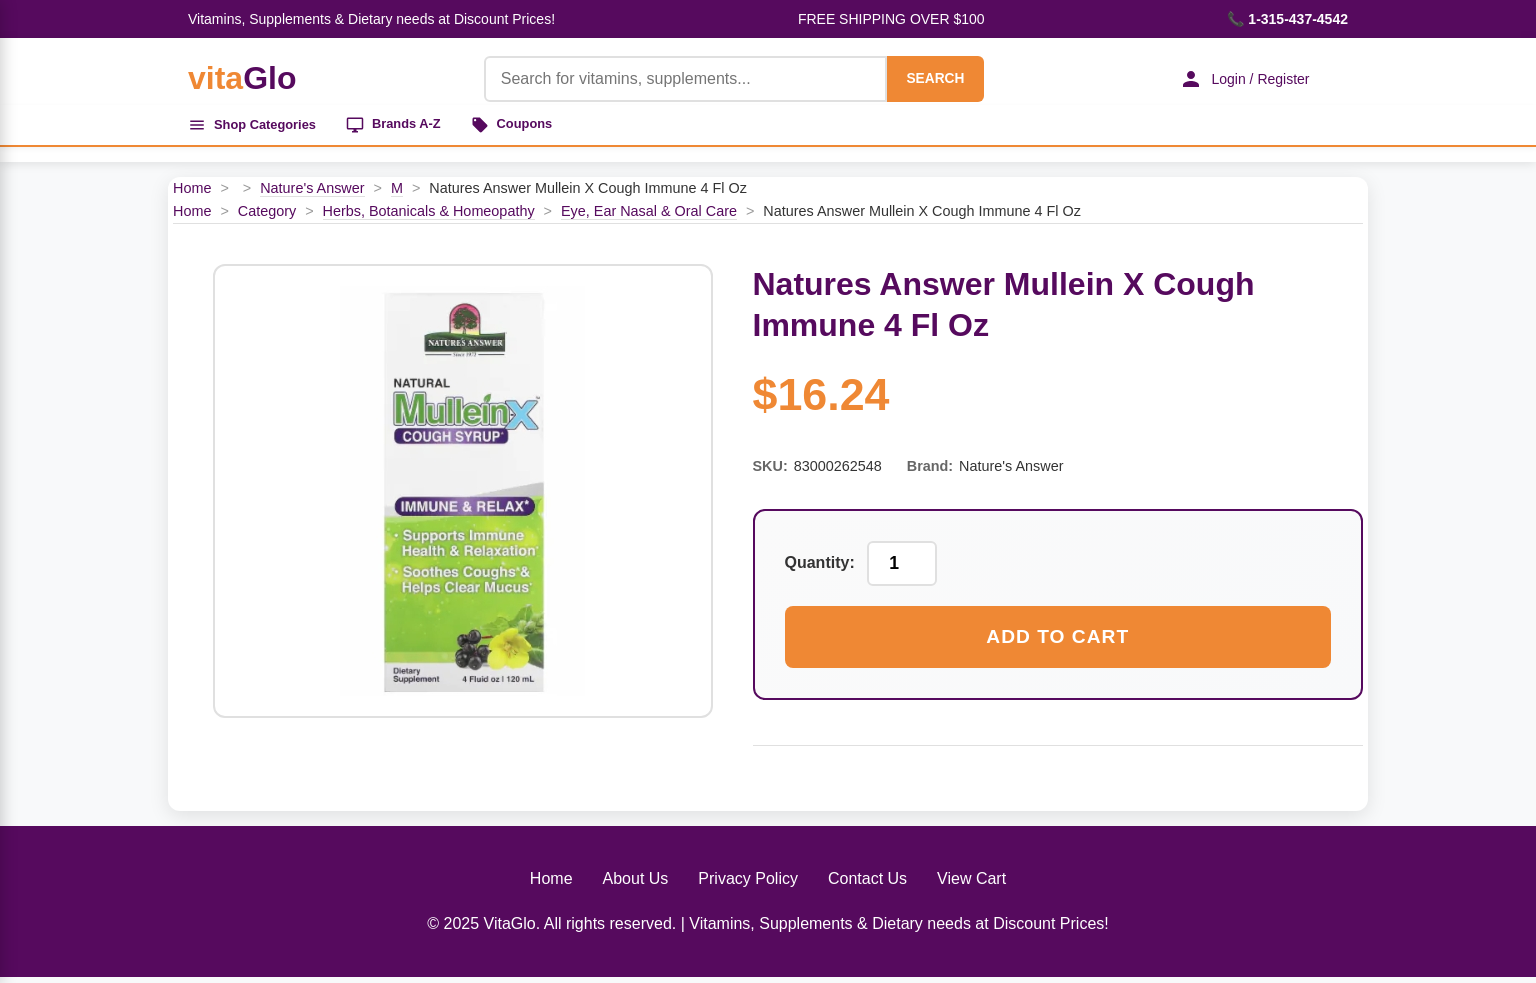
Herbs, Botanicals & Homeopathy (429, 217)
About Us (636, 884)
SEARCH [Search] (920, 78)
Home (192, 194)
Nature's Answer (312, 194)
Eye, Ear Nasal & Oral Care (649, 217)
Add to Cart (1057, 642)
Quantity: (820, 569)
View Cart (971, 884)
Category (267, 217)
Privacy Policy (748, 884)
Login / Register (1233, 79)
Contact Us (867, 884)
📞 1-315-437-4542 (1287, 19)
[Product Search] (670, 79)
